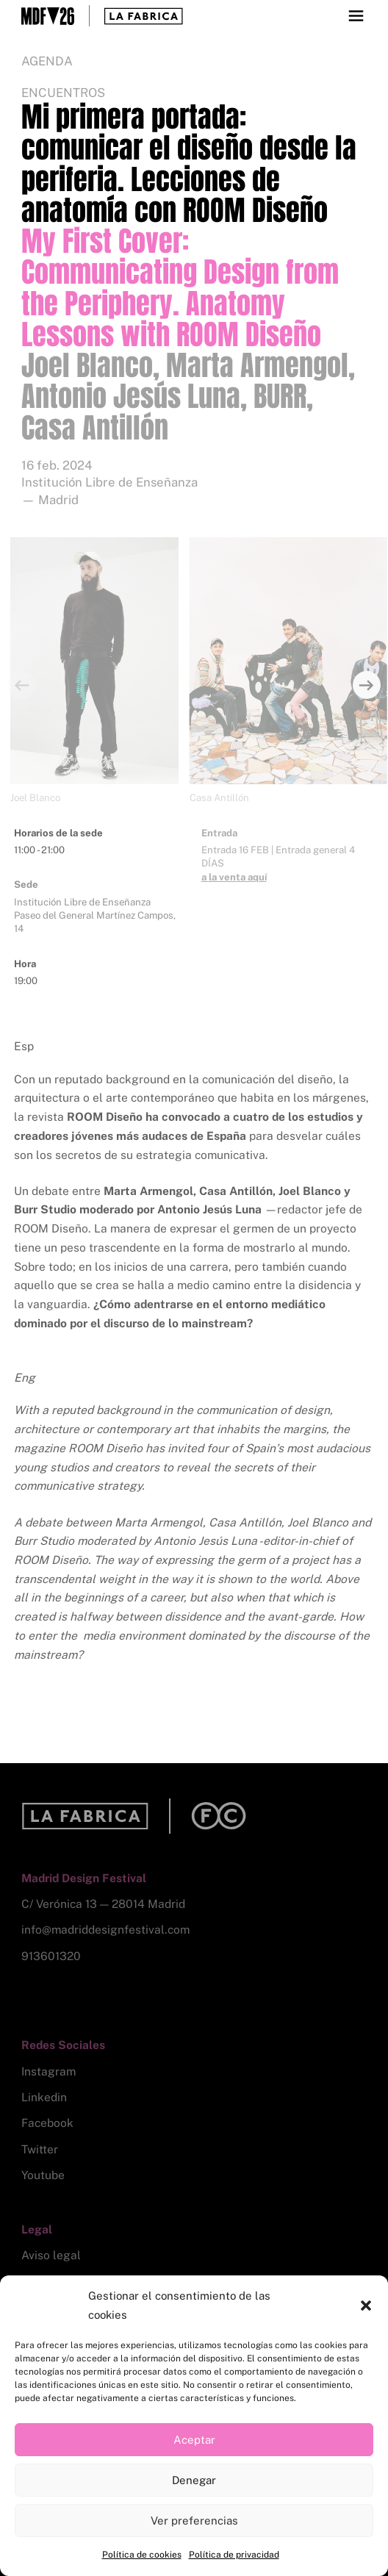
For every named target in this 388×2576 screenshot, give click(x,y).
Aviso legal (51, 2255)
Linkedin (44, 2097)
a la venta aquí (234, 877)
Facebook (47, 2123)
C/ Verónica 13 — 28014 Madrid (103, 1904)
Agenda (47, 61)
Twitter (39, 2149)
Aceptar (194, 2439)
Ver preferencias (194, 2520)
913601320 (51, 1956)
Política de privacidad (234, 2555)
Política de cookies (142, 2555)
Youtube (43, 2175)
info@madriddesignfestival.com (105, 1930)
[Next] (367, 685)
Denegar (194, 2480)
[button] (366, 2305)
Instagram (48, 2071)
